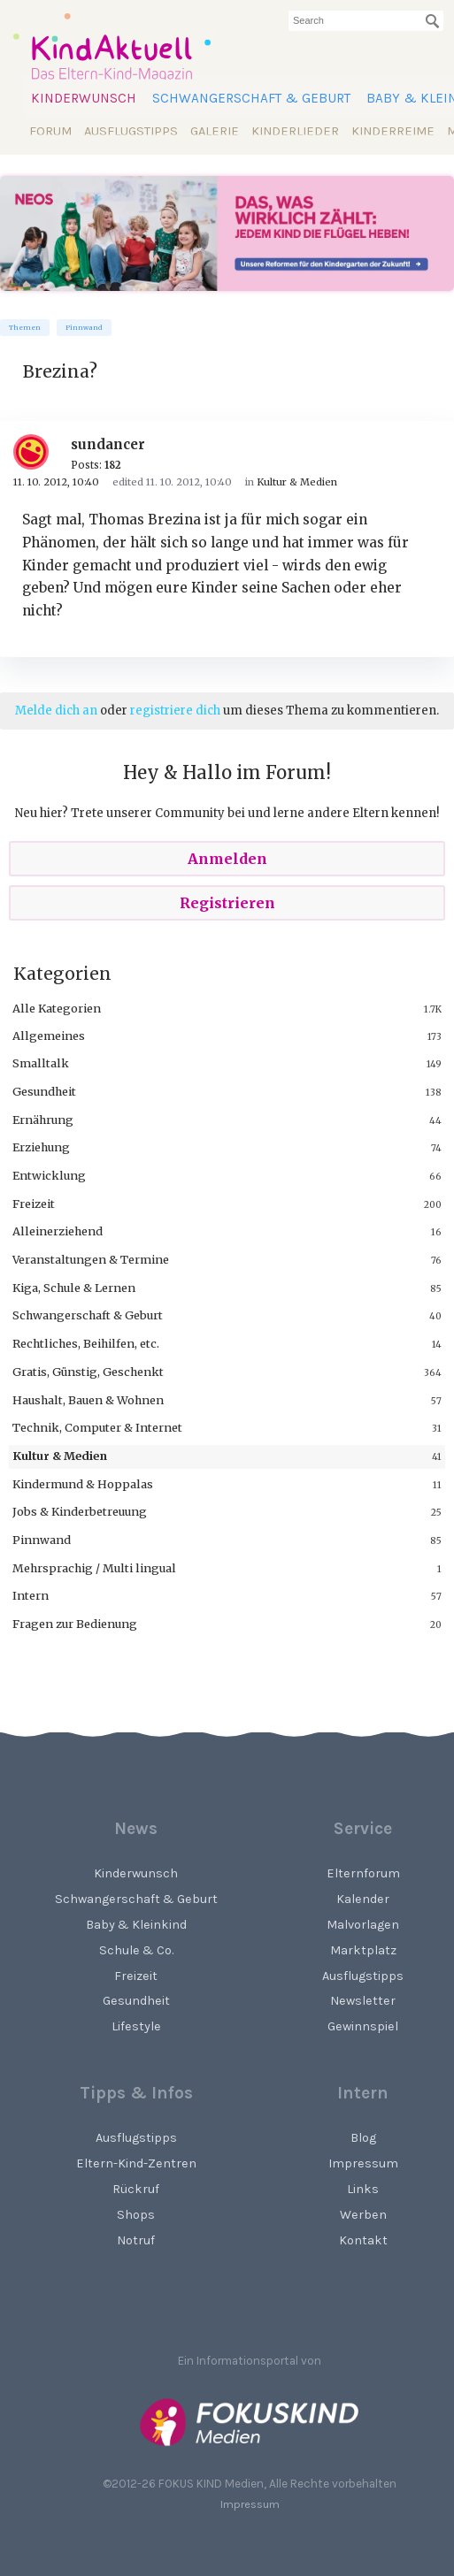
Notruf (136, 2240)
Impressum (250, 2504)
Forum (50, 131)
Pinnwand (84, 328)
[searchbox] (366, 21)
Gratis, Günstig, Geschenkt (88, 1371)
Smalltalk (40, 1063)
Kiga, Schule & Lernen (73, 1287)
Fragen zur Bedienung (74, 1624)
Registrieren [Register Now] (227, 903)
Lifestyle (136, 2026)
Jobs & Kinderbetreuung (79, 1511)
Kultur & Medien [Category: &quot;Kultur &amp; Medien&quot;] (297, 482)
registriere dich (175, 710)
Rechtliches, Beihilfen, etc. (85, 1343)
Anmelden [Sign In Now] (227, 859)
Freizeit (33, 1203)
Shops (136, 2214)
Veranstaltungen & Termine (90, 1259)
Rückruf (135, 2189)
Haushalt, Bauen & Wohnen (88, 1400)
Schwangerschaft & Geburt (251, 98)
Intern (30, 1595)
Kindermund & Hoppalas (82, 1484)
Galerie (214, 131)
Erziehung (41, 1147)
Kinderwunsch (83, 98)
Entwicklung (49, 1175)
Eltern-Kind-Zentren (136, 2163)
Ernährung (42, 1119)
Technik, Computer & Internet (97, 1427)
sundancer (108, 444)
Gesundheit (44, 1091)
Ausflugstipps (131, 131)
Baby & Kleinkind (136, 1924)
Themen (25, 328)
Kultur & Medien (59, 1456)
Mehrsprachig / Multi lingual (94, 1568)
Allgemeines (48, 1035)
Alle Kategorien (56, 1008)
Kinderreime (393, 131)
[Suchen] (433, 21)
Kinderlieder (295, 131)
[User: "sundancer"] (37, 452)
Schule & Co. (136, 1950)
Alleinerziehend (57, 1231)
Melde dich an (56, 710)
